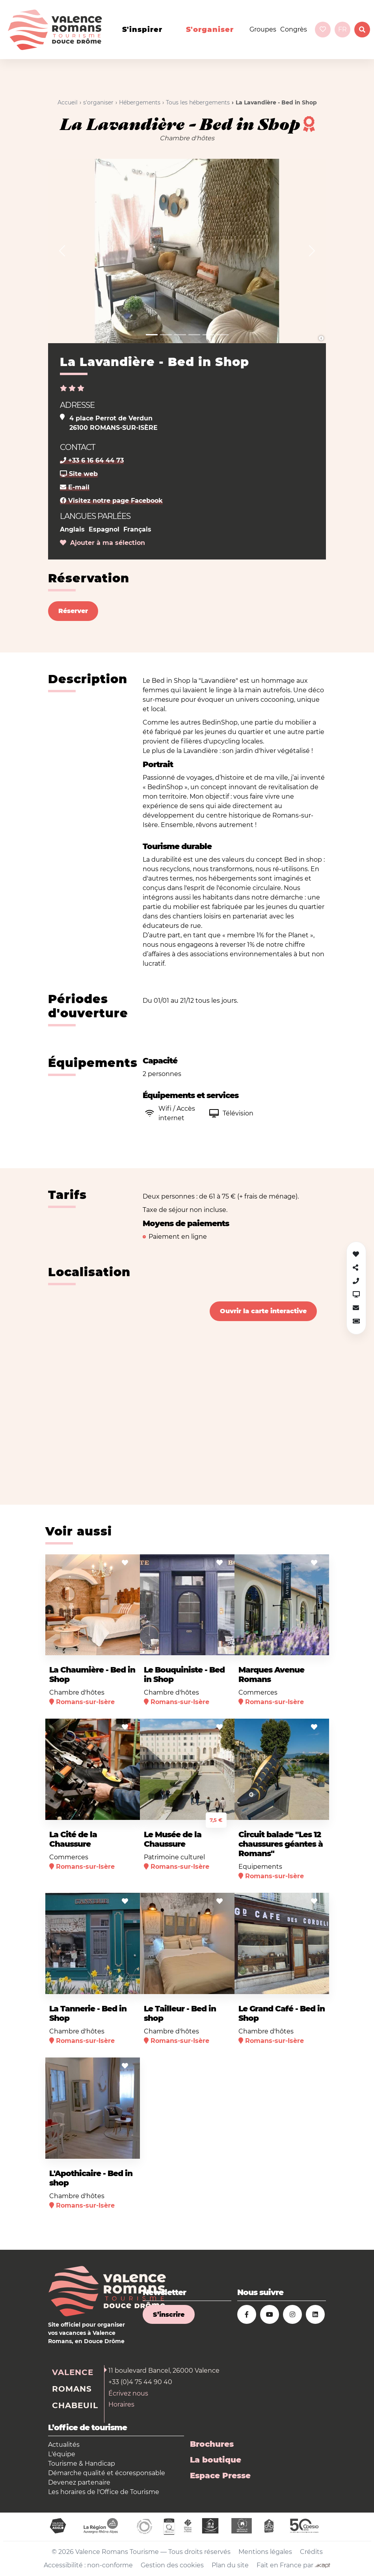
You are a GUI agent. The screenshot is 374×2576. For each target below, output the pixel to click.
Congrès (293, 29)
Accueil (68, 102)
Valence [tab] (72, 2372)
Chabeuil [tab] (75, 2405)
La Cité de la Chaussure (73, 1839)
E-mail (74, 487)
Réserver (73, 611)
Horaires (121, 2404)
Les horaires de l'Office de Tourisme (103, 2492)
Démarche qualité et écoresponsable (106, 2473)
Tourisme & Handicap (81, 2463)
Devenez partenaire (79, 2482)
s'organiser (210, 29)
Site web (79, 474)
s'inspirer (142, 29)
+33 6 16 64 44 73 (92, 460)
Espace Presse (220, 2475)
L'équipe (61, 2454)
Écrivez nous (128, 2393)
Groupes (262, 29)
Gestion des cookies (172, 2565)
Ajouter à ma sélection (102, 542)
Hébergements (139, 102)
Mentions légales (265, 2552)
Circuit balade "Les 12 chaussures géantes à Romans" (280, 1844)
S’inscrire (168, 2314)
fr (342, 29)
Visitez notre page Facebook (111, 500)
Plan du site (230, 2565)
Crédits (311, 2552)
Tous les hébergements (198, 102)
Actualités (64, 2444)
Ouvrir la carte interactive (263, 1311)
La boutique (215, 2459)
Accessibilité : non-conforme (88, 2565)
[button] (62, 251)
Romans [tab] (72, 2389)
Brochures (212, 2444)
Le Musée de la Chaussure (172, 1839)
